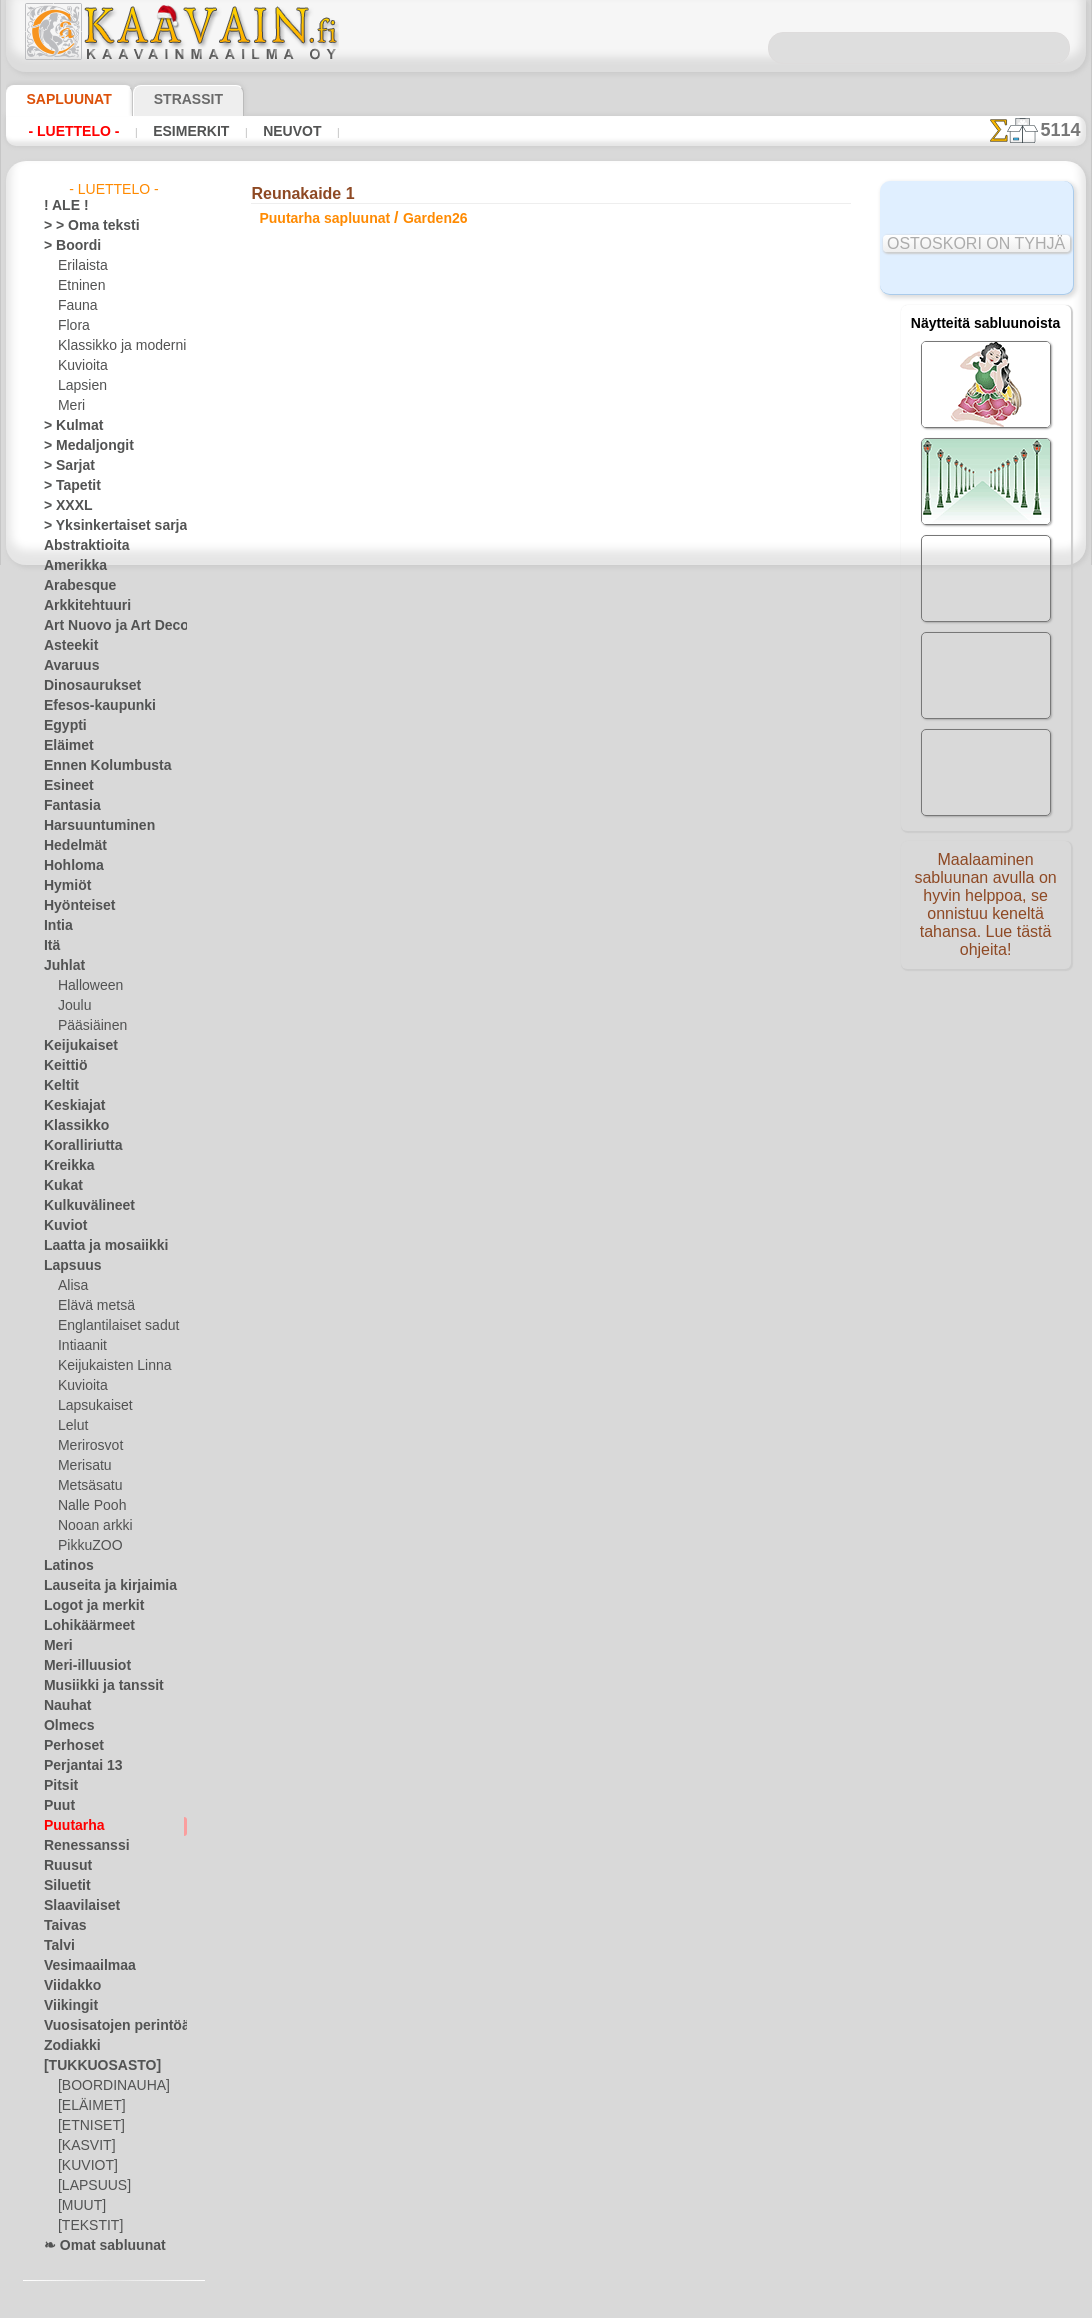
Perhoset (68, 1746)
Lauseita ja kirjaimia (99, 1586)
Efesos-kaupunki (89, 706)
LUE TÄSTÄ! (463, 690)
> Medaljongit (81, 446)
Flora (72, 326)
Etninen (79, 286)
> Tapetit (67, 486)
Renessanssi (78, 1846)
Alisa (71, 1286)
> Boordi (66, 246)
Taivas (61, 1926)
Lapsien (79, 386)
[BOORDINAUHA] (108, 2086)
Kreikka (64, 1166)
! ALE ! (62, 206)
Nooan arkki (91, 1526)
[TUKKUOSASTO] (92, 2066)
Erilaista (81, 266)
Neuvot (265, 131)
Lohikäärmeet (82, 1626)
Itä (52, 946)
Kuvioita (81, 366)
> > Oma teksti (82, 226)
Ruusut (64, 1866)
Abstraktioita (81, 546)
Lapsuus (67, 1266)
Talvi (56, 1946)
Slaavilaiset (75, 1906)
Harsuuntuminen (90, 826)
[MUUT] (81, 2206)
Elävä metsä (91, 1306)
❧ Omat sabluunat (96, 2246)
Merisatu (83, 1466)
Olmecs (64, 1726)
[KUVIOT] (85, 2166)
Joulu (72, 1006)
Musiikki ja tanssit (94, 1686)
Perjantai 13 (76, 1766)
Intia (57, 926)
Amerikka (69, 566)
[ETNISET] (86, 2126)
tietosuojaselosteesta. (713, 2302)
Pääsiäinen (88, 1026)
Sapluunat (60, 99)
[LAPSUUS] (90, 2186)
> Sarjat (65, 466)
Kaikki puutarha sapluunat (545, 788)
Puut (57, 1806)
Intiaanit (82, 1346)
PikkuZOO (85, 1546)
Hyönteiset (74, 906)
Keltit (59, 1086)
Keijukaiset (74, 1046)
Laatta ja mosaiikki (96, 1246)
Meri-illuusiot (81, 1666)
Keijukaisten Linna (108, 1366)
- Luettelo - (68, 131)
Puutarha (70, 1826)
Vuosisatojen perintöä (105, 2026)
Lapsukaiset (91, 1406)
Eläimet (64, 746)
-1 (487, 743)
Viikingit (66, 2006)
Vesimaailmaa (82, 1966)
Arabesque (73, 586)
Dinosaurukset (84, 686)
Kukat (60, 1186)
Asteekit (66, 646)
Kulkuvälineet (81, 1206)
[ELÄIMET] (88, 2106)
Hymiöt (64, 886)
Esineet (64, 786)
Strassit (163, 99)
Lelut (72, 1426)
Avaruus (66, 666)
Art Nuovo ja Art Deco (105, 626)
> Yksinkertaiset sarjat (105, 526)
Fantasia (68, 806)
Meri (71, 406)
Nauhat (65, 1706)
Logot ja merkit (85, 1606)
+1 (604, 743)
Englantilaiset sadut (113, 1326)
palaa (546, 743)
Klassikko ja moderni (114, 346)
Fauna (75, 306)
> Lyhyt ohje (331, 690)
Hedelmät (70, 846)
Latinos (65, 1566)
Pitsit (58, 1786)
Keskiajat (69, 1106)
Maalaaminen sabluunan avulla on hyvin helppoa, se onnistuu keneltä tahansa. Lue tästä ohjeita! (986, 913)
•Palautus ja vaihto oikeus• (546, 1137)
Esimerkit (173, 131)
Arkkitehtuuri (80, 606)
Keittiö (62, 1066)
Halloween (86, 986)
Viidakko (67, 1986)
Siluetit (63, 1886)
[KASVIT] (83, 2146)
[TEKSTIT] (85, 2226)
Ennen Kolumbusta (96, 766)
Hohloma (69, 866)
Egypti (61, 726)
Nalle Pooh (87, 1506)
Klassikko (70, 1126)
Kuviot (62, 1226)
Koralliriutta (78, 1146)
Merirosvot (89, 1446)
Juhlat (61, 966)
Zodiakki (67, 2046)
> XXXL (63, 506)
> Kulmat (68, 426)
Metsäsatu (88, 1486)
